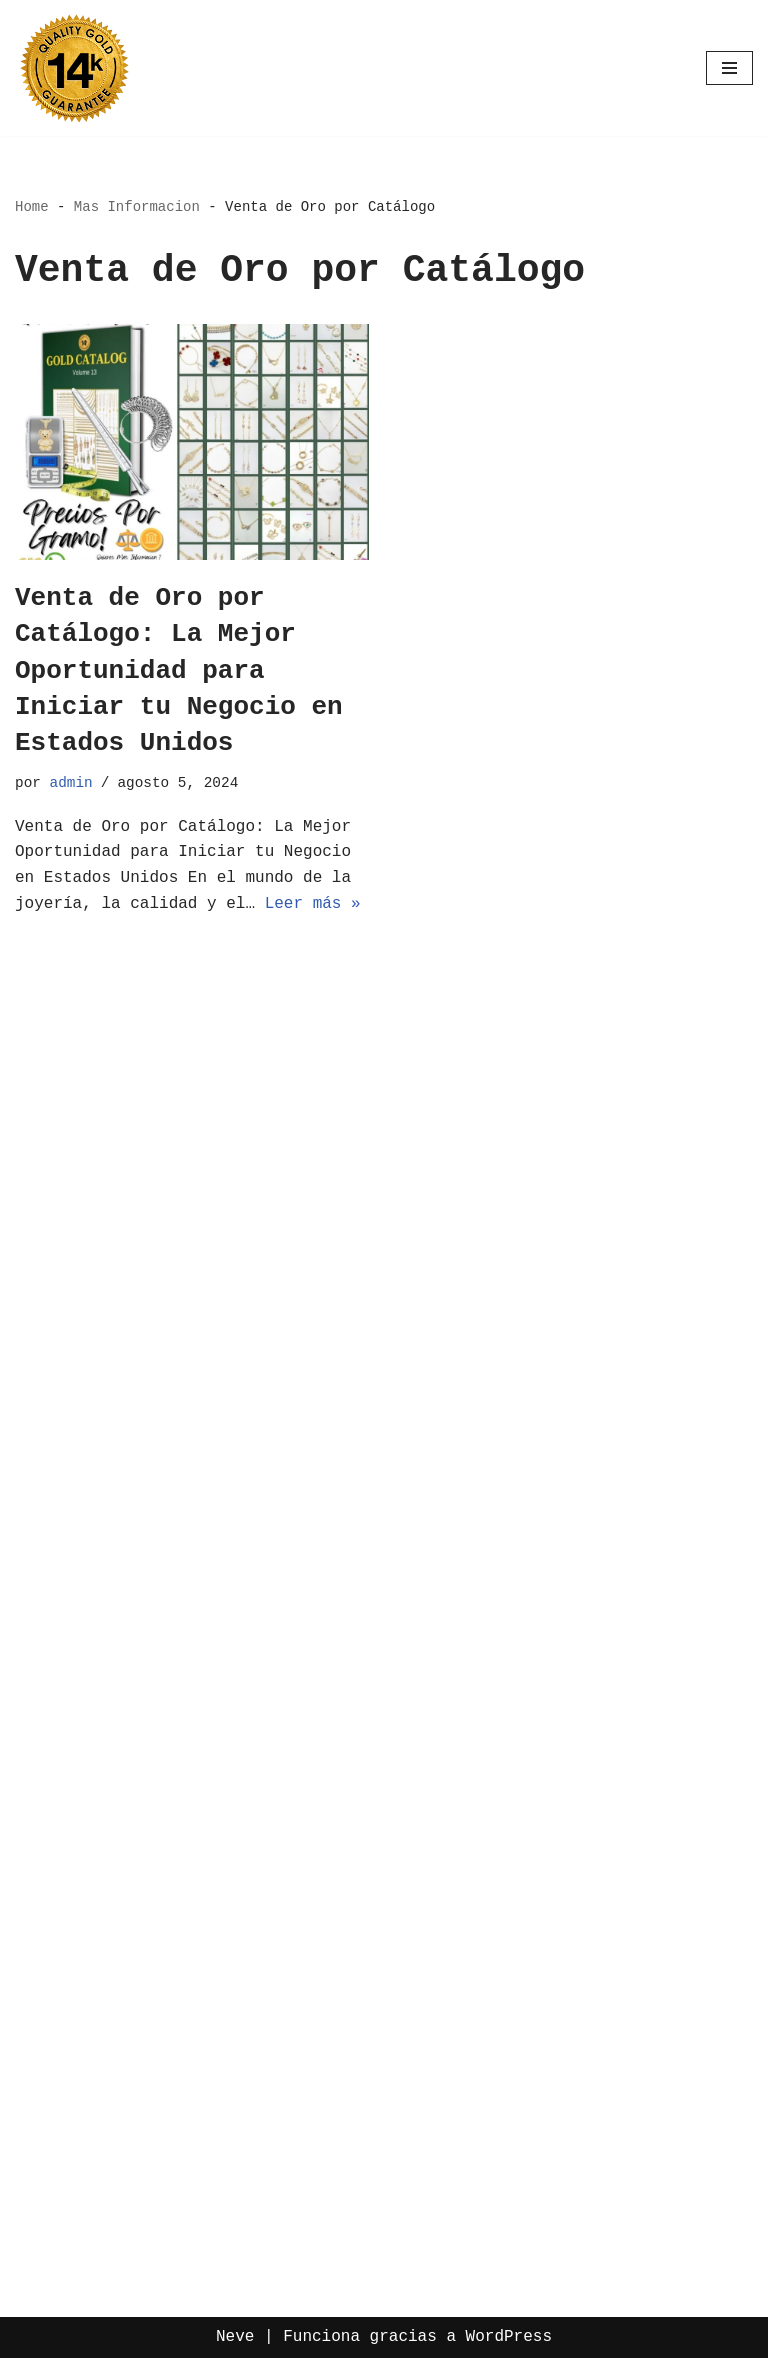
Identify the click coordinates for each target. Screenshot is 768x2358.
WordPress (509, 2337)
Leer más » (313, 904)
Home (32, 207)
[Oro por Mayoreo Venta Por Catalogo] (75, 68)
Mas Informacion (137, 207)
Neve (235, 2337)
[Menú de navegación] (729, 68)
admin (71, 783)
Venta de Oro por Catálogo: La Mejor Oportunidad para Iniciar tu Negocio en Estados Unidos (179, 671)
